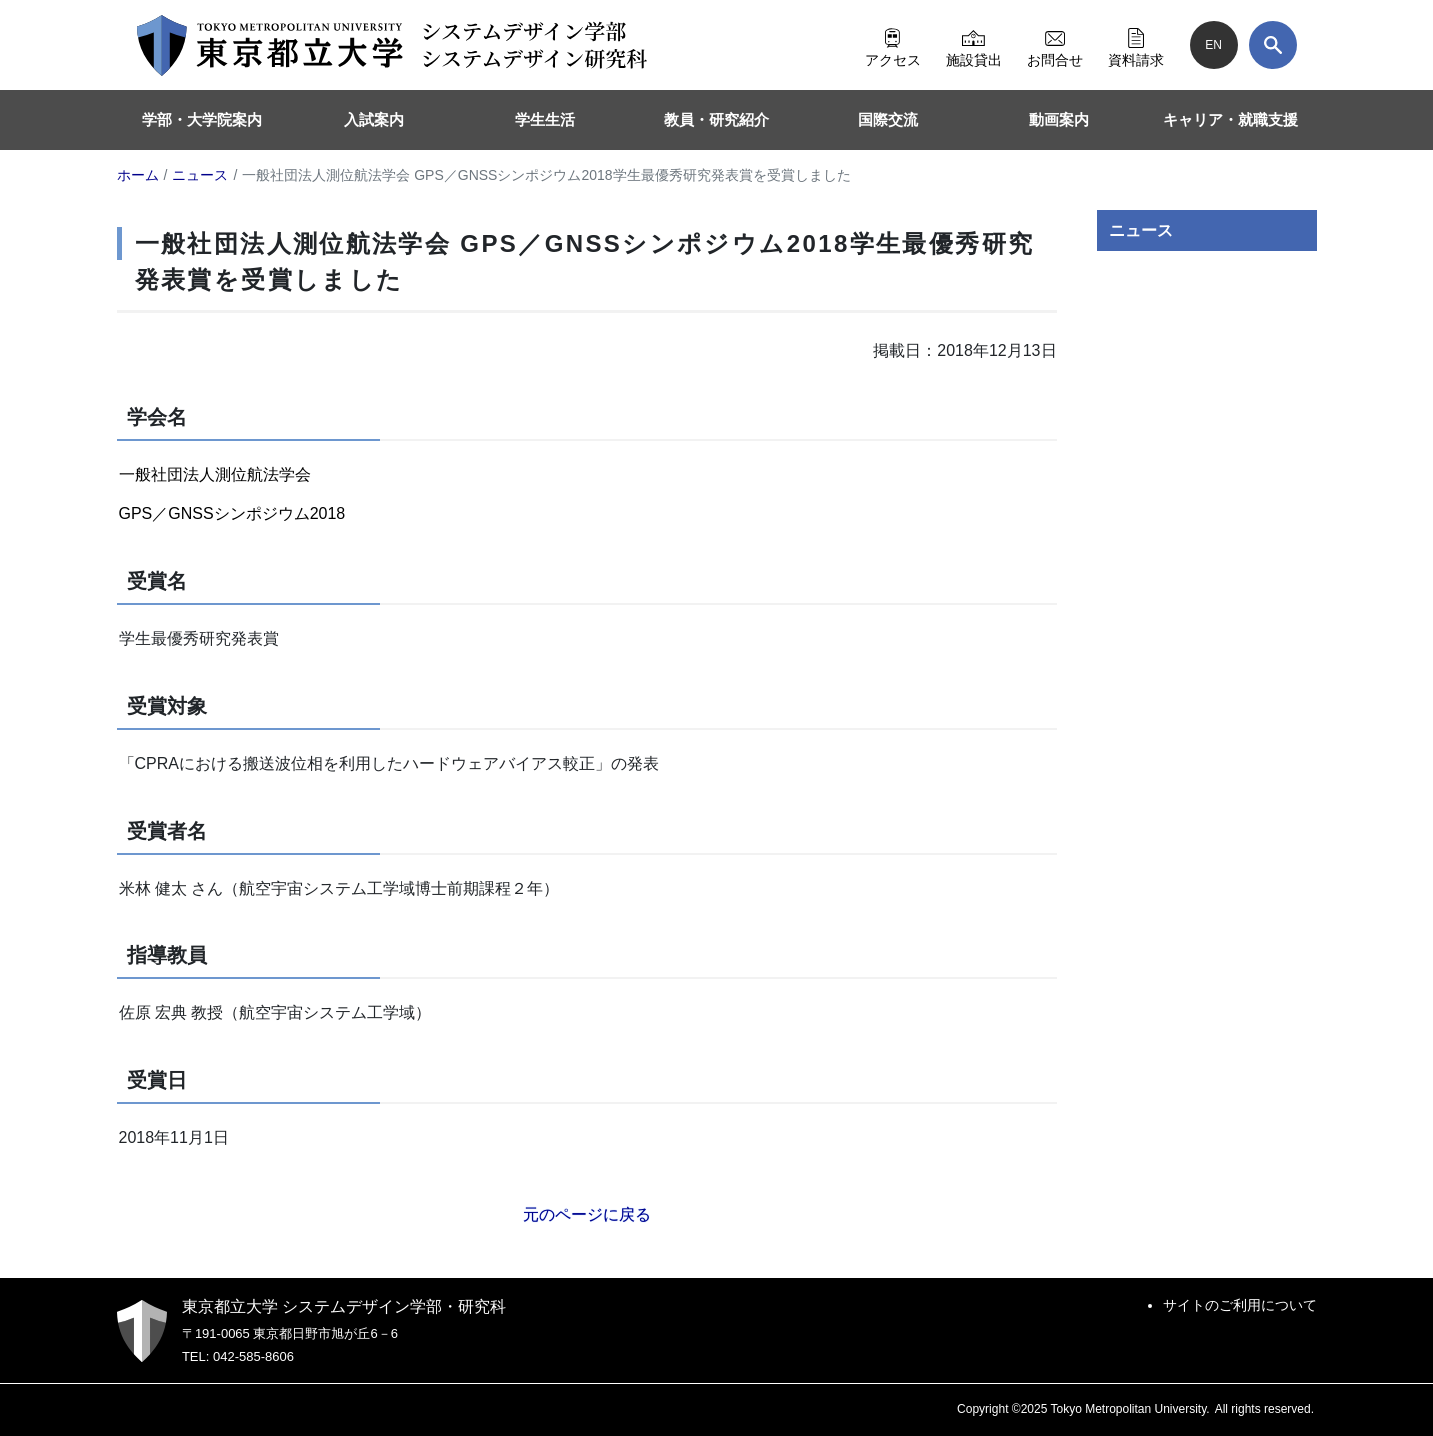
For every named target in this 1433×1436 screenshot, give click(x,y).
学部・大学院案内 (202, 119)
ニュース (1141, 230)
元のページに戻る (587, 1214)
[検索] (1273, 45)
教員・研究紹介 (716, 119)
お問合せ (1055, 45)
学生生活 (545, 119)
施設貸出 (974, 45)
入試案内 (374, 119)
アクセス (893, 45)
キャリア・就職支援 (1230, 119)
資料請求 (1136, 45)
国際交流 (888, 119)
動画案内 (1059, 119)
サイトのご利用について (1240, 1305)
